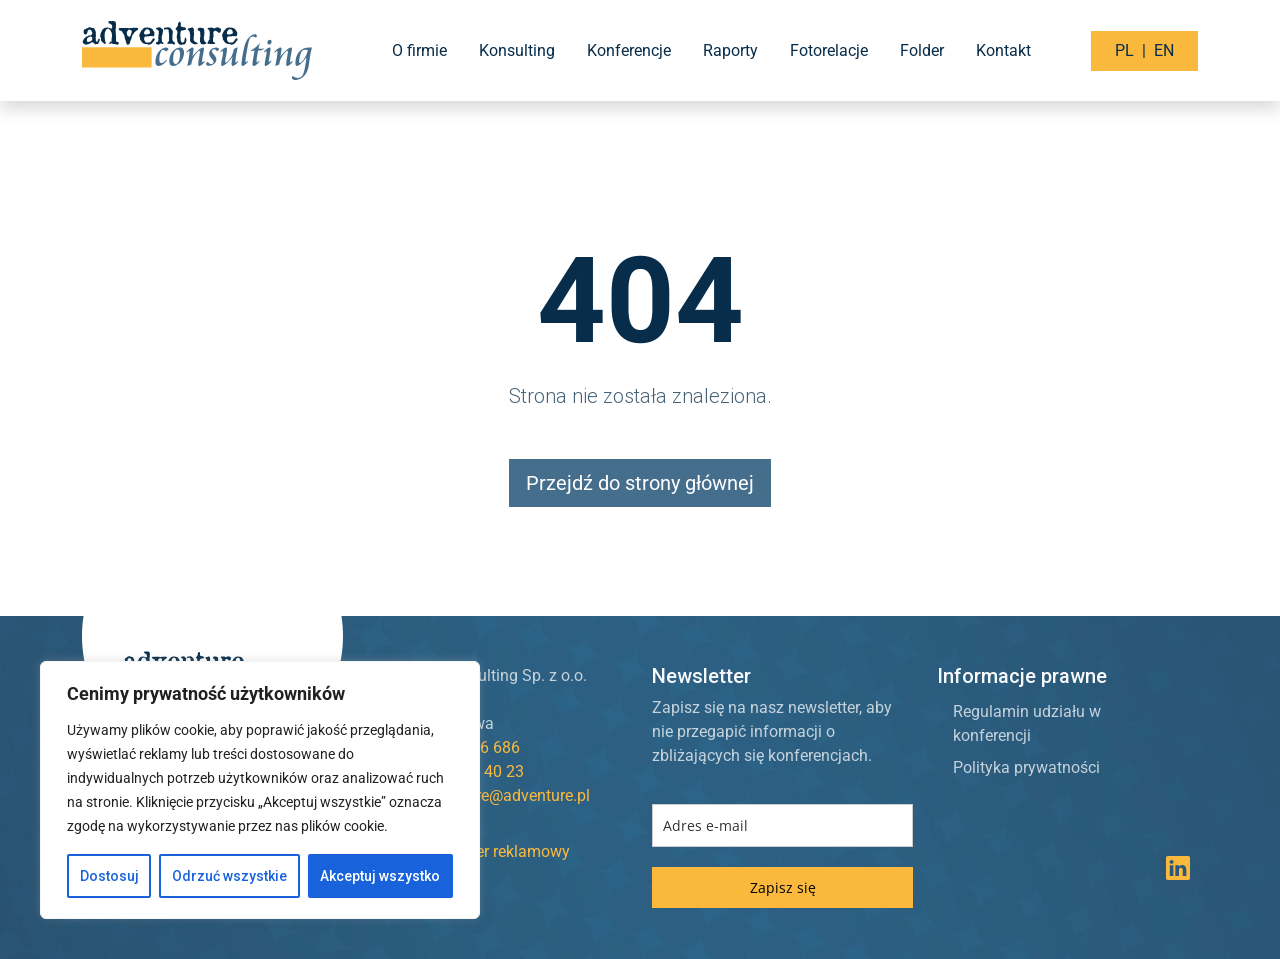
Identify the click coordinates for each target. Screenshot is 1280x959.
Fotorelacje (829, 50)
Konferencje (629, 50)
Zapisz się (783, 887)
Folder (922, 50)
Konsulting (517, 50)
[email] (782, 825)
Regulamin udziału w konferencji (1027, 723)
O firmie (419, 50)
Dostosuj (109, 876)
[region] (260, 790)
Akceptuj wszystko (380, 876)
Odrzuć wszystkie (229, 876)
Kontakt (1003, 50)
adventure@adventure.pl (504, 795)
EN (1164, 50)
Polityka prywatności (1026, 767)
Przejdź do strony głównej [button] (640, 483)
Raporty (730, 50)
